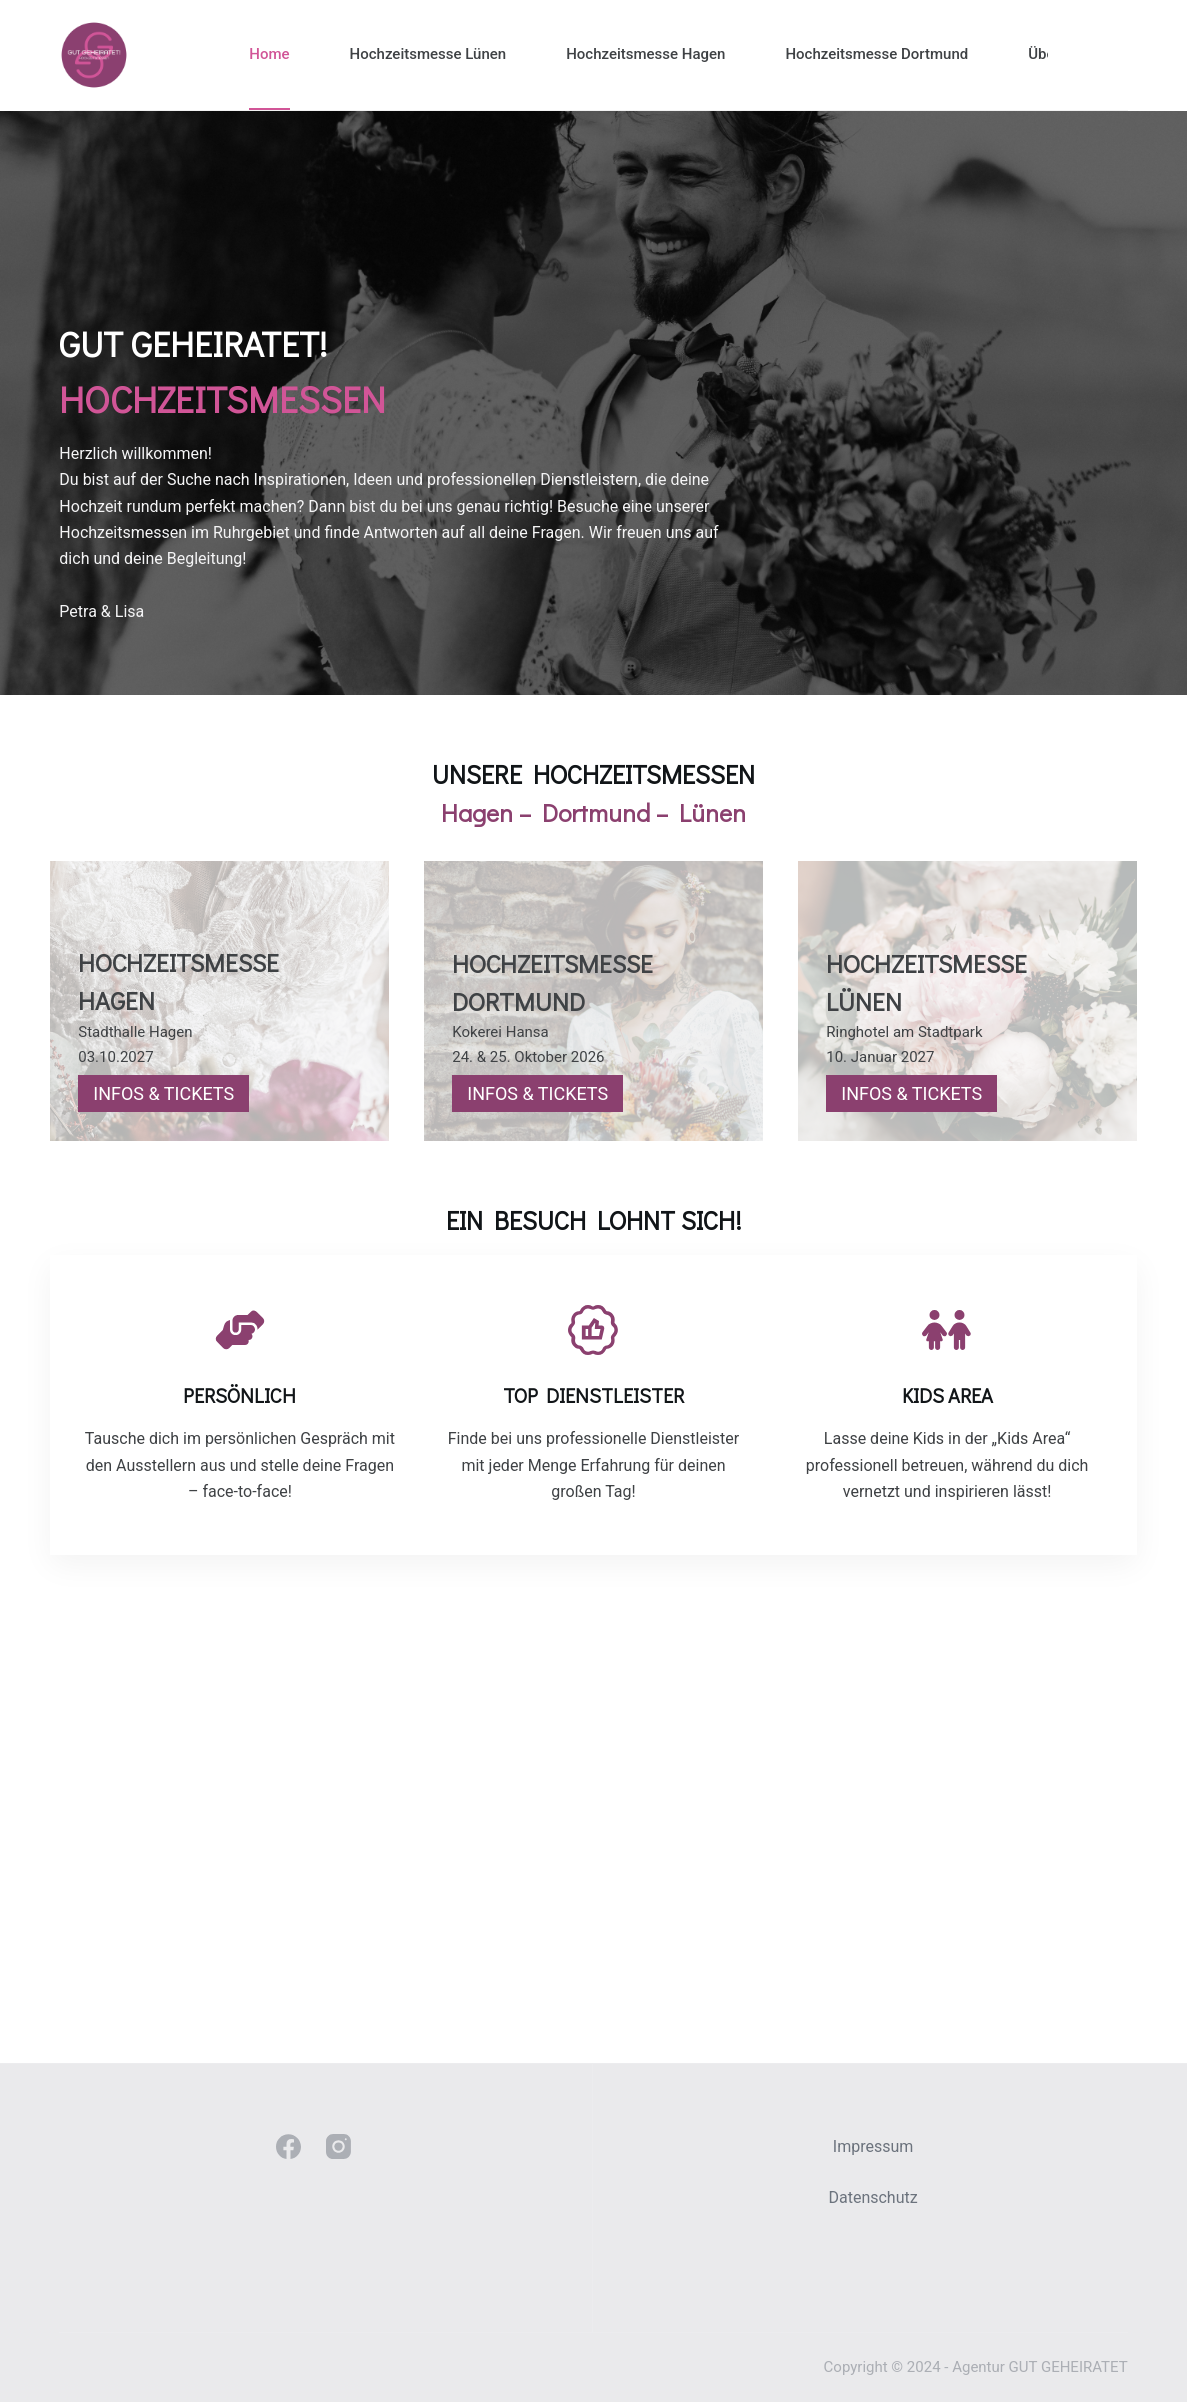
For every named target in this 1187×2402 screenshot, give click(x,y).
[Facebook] (288, 2147)
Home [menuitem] (269, 54)
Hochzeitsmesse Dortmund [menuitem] (876, 54)
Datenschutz (872, 2197)
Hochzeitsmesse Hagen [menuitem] (645, 54)
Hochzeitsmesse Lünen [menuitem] (428, 54)
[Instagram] (338, 2147)
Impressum (873, 2147)
